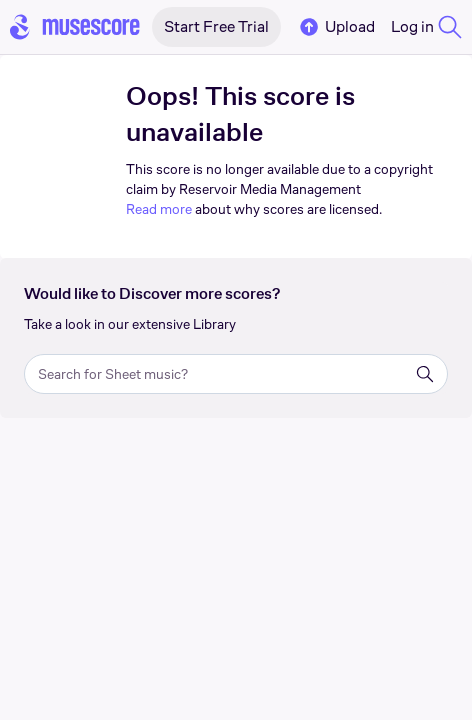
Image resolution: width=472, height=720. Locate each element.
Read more (159, 209)
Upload (336, 27)
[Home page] (75, 27)
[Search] (425, 374)
